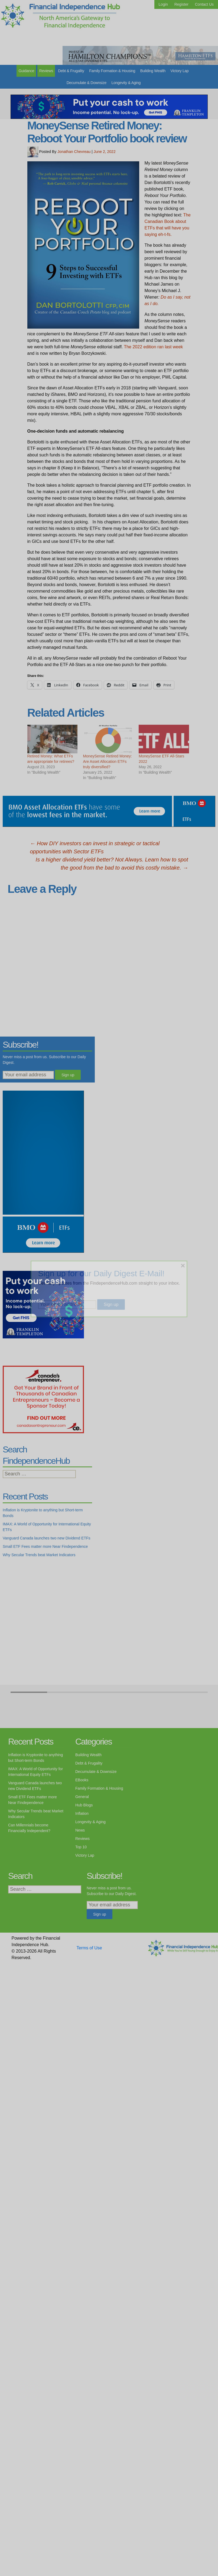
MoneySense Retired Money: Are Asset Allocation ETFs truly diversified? (107, 761)
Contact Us (204, 4)
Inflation (82, 1813)
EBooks (81, 1780)
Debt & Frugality (71, 71)
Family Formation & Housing (112, 71)
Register (181, 4)
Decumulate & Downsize (86, 83)
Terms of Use (89, 1948)
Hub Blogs (84, 1805)
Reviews (46, 71)
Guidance (26, 71)
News (80, 1830)
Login (163, 4)
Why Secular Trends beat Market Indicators (39, 1555)
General (82, 1797)
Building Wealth (152, 71)
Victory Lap (180, 71)
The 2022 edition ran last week (153, 347)
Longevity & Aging (126, 83)
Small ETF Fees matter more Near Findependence (45, 1546)
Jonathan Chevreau (73, 151)
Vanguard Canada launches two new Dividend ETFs (46, 1538)
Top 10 (81, 1847)
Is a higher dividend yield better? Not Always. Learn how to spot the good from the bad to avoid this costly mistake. (112, 864)
